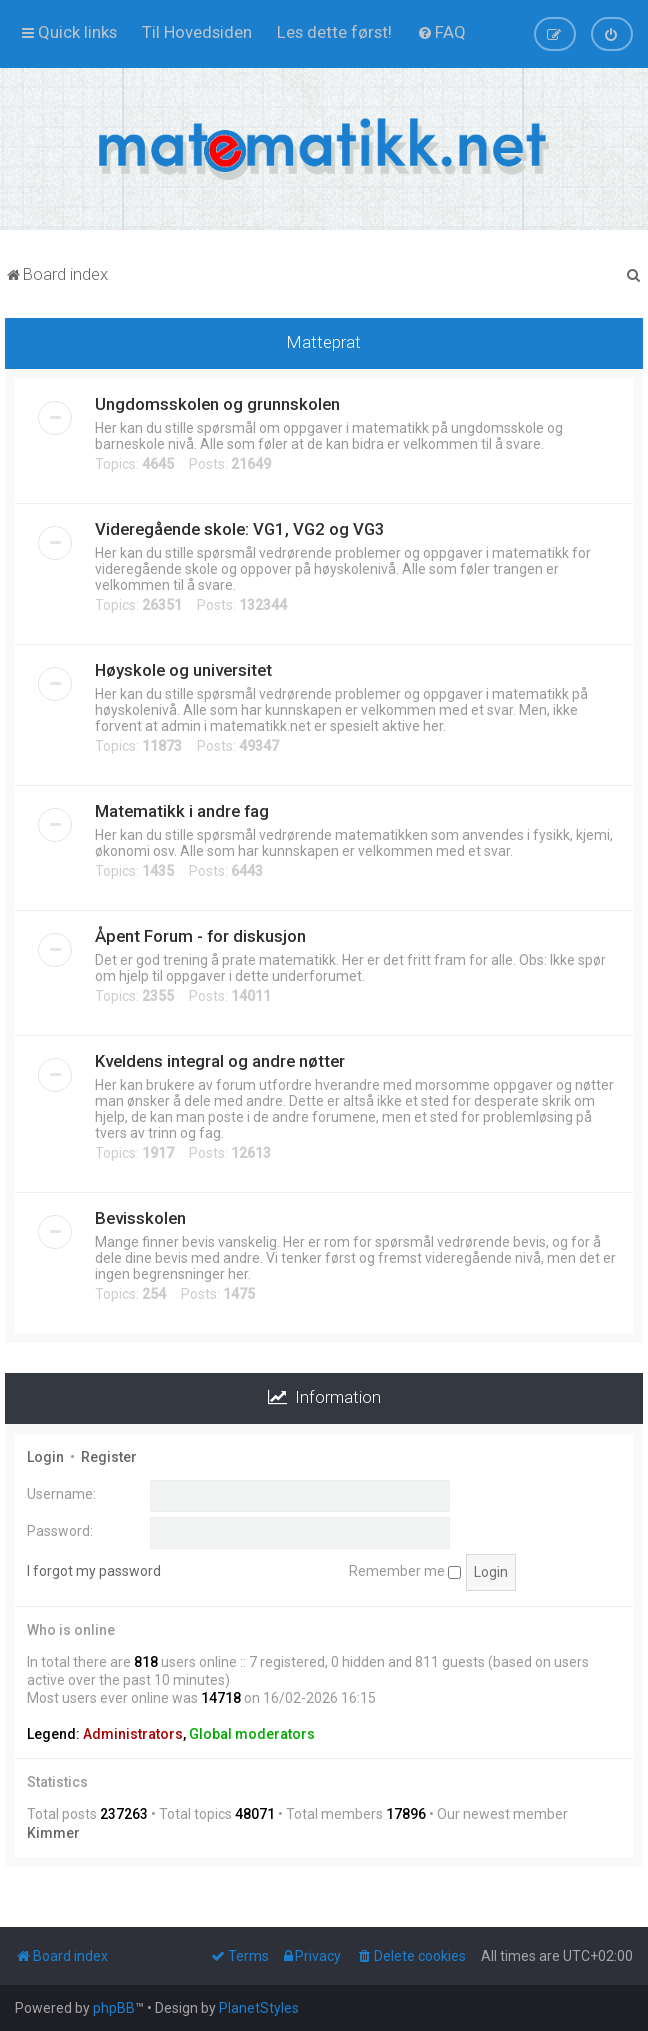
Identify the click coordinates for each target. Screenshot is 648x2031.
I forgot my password (94, 1571)
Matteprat (324, 342)
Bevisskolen (140, 1218)
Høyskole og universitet (183, 670)
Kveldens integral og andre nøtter (220, 1061)
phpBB (114, 2008)
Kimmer (53, 1833)
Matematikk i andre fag (182, 811)
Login (45, 1457)
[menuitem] (197, 32)
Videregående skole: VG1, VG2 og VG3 (240, 529)
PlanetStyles (259, 2008)
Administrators (133, 1734)
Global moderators (252, 1734)
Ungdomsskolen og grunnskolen (217, 404)
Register (109, 1457)
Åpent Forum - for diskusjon (200, 936)
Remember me (405, 1571)
